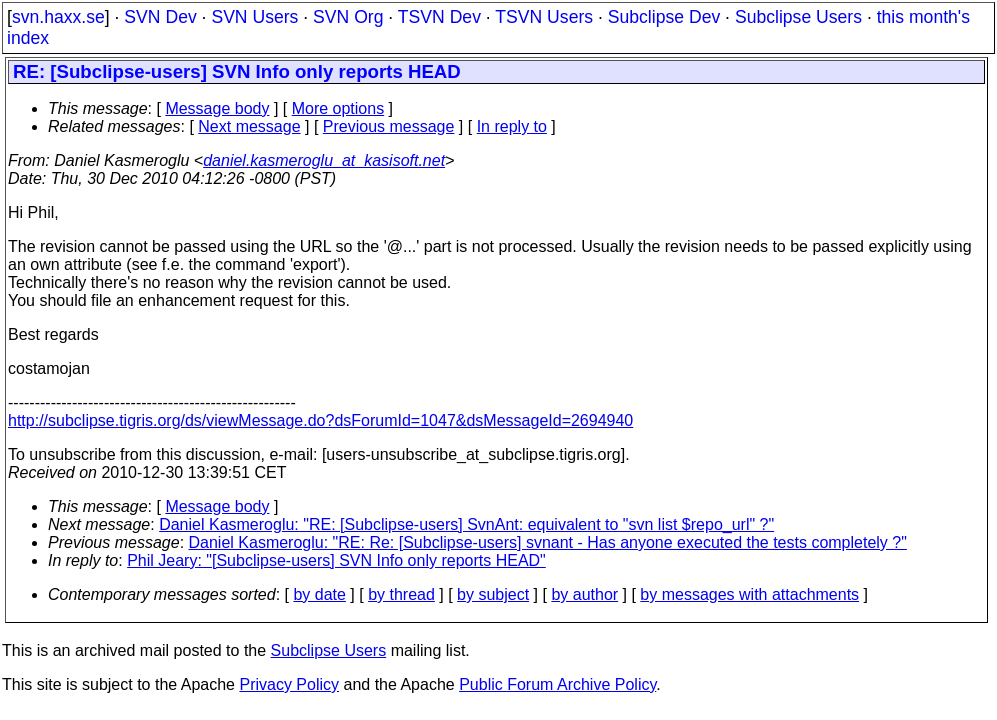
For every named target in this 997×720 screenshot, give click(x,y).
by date (319, 594)
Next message (249, 126)
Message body (217, 108)
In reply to (512, 126)
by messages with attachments (749, 594)
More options (338, 108)
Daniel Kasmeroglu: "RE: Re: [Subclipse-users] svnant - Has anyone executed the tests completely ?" (548, 542)
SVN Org (348, 17)
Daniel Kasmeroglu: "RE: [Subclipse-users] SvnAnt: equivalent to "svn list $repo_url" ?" (466, 524)
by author (584, 594)
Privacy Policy (289, 684)
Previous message (389, 126)
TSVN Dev (439, 17)
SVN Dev (160, 17)
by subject (493, 594)
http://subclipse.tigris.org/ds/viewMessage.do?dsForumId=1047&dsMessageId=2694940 (320, 420)
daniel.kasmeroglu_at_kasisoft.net (324, 160)
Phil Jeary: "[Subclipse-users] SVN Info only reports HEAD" (336, 560)
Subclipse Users (798, 17)
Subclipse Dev (664, 17)
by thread (401, 594)
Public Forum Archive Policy (557, 684)
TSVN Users (544, 17)
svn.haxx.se (58, 17)
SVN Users (254, 17)
